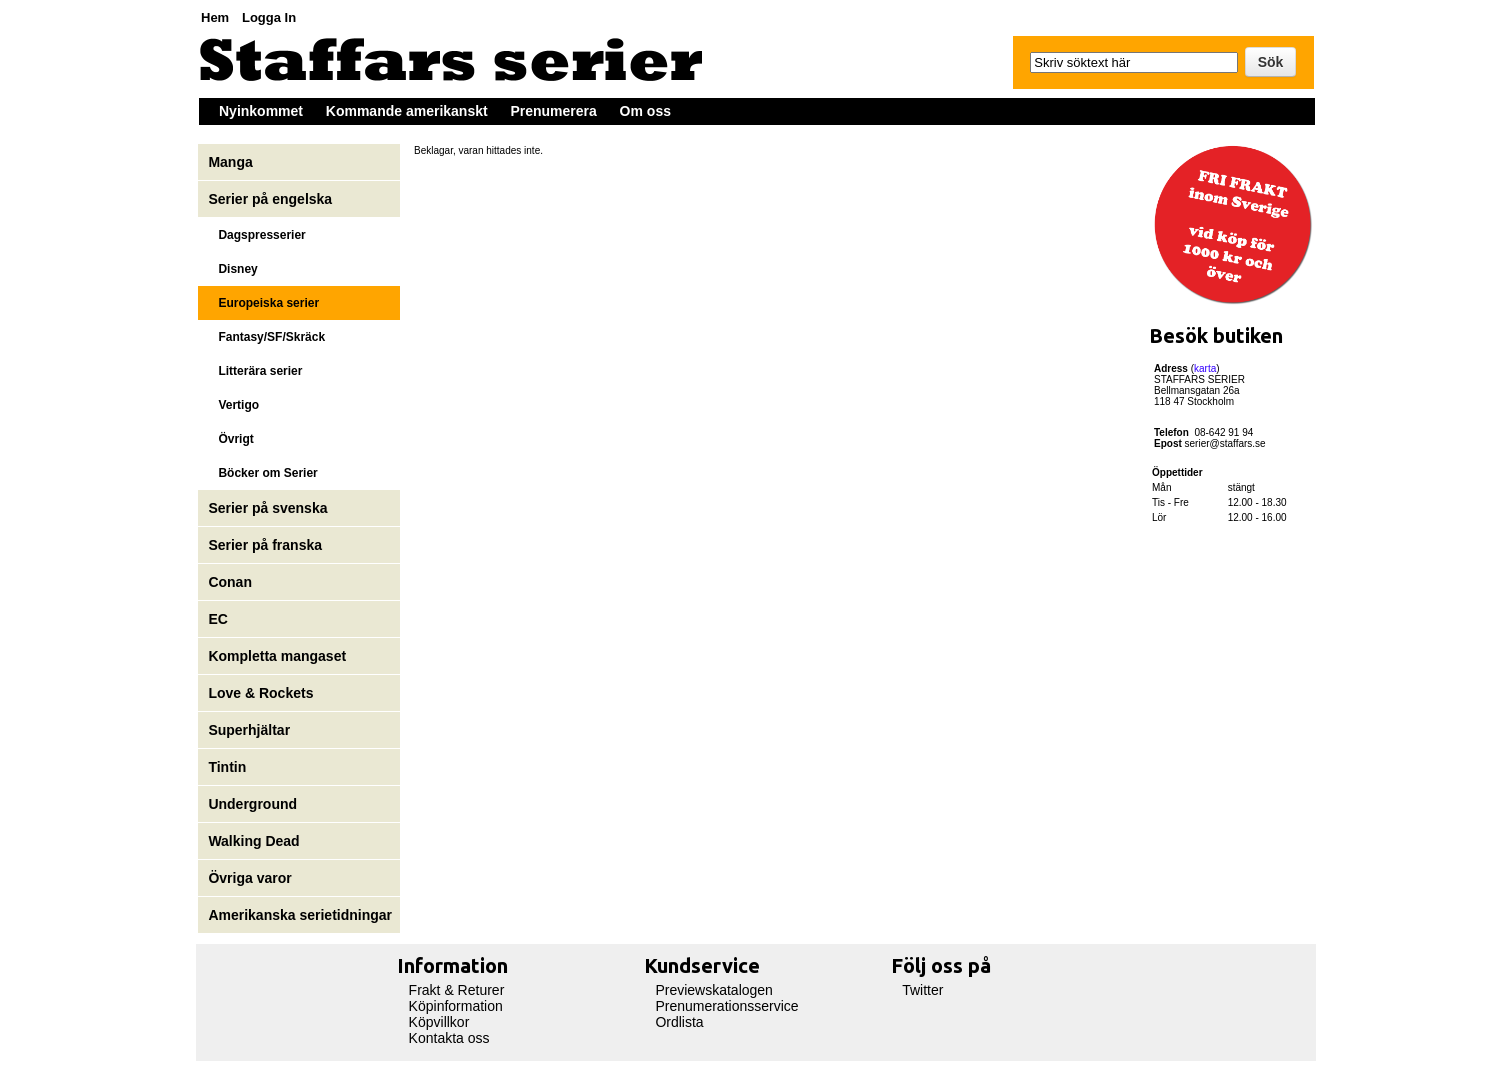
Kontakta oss (449, 1038)
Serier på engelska (272, 199)
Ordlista (679, 1022)
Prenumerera (553, 111)
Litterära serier (255, 371)
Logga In (269, 17)
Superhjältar (251, 730)
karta (1205, 368)
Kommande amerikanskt (407, 111)
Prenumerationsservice (726, 1006)
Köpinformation (456, 1006)
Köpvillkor (439, 1022)
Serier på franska (265, 545)
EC (217, 619)
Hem (215, 17)
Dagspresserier (256, 235)
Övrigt (230, 439)
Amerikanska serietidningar (300, 915)
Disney (234, 269)
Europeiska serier (263, 303)
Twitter (922, 990)
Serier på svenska (269, 508)
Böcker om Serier (262, 473)
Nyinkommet (261, 111)
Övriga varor (249, 878)
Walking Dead (253, 841)
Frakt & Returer (457, 990)
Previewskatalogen (714, 990)
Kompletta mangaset (277, 656)
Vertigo (233, 405)
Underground (252, 804)
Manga (232, 162)
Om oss (645, 111)
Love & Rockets (260, 693)
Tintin (227, 767)
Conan (230, 582)
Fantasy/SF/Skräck (266, 337)
